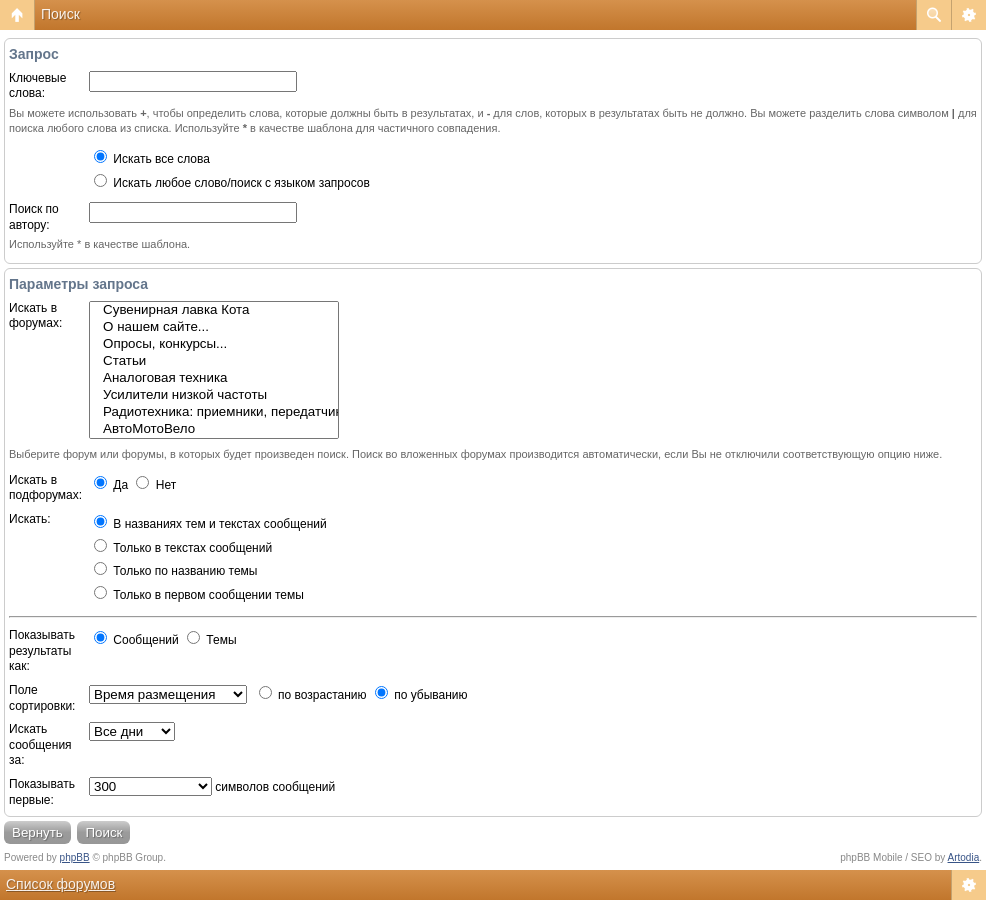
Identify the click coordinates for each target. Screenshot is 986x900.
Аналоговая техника (214, 378)
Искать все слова (152, 159)
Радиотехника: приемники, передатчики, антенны (214, 412)
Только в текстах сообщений (183, 548)
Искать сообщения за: (40, 744)
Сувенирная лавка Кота (214, 310)
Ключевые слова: (37, 86)
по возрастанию (313, 695)
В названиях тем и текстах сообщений (210, 524)
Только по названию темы (175, 571)
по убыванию (421, 695)
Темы (212, 640)
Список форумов (60, 884)
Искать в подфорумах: (45, 488)
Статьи (214, 361)
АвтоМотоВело (214, 429)
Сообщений (136, 640)
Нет (156, 485)
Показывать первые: (42, 792)
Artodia (964, 857)
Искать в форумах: (35, 316)
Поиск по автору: (34, 217)
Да (111, 485)
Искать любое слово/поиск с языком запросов (232, 183)
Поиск (60, 14)
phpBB (75, 857)
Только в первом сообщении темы (199, 595)
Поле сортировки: (42, 698)
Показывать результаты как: (42, 650)
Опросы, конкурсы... (214, 344)
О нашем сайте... (214, 327)
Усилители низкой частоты (214, 395)
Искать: (30, 519)
